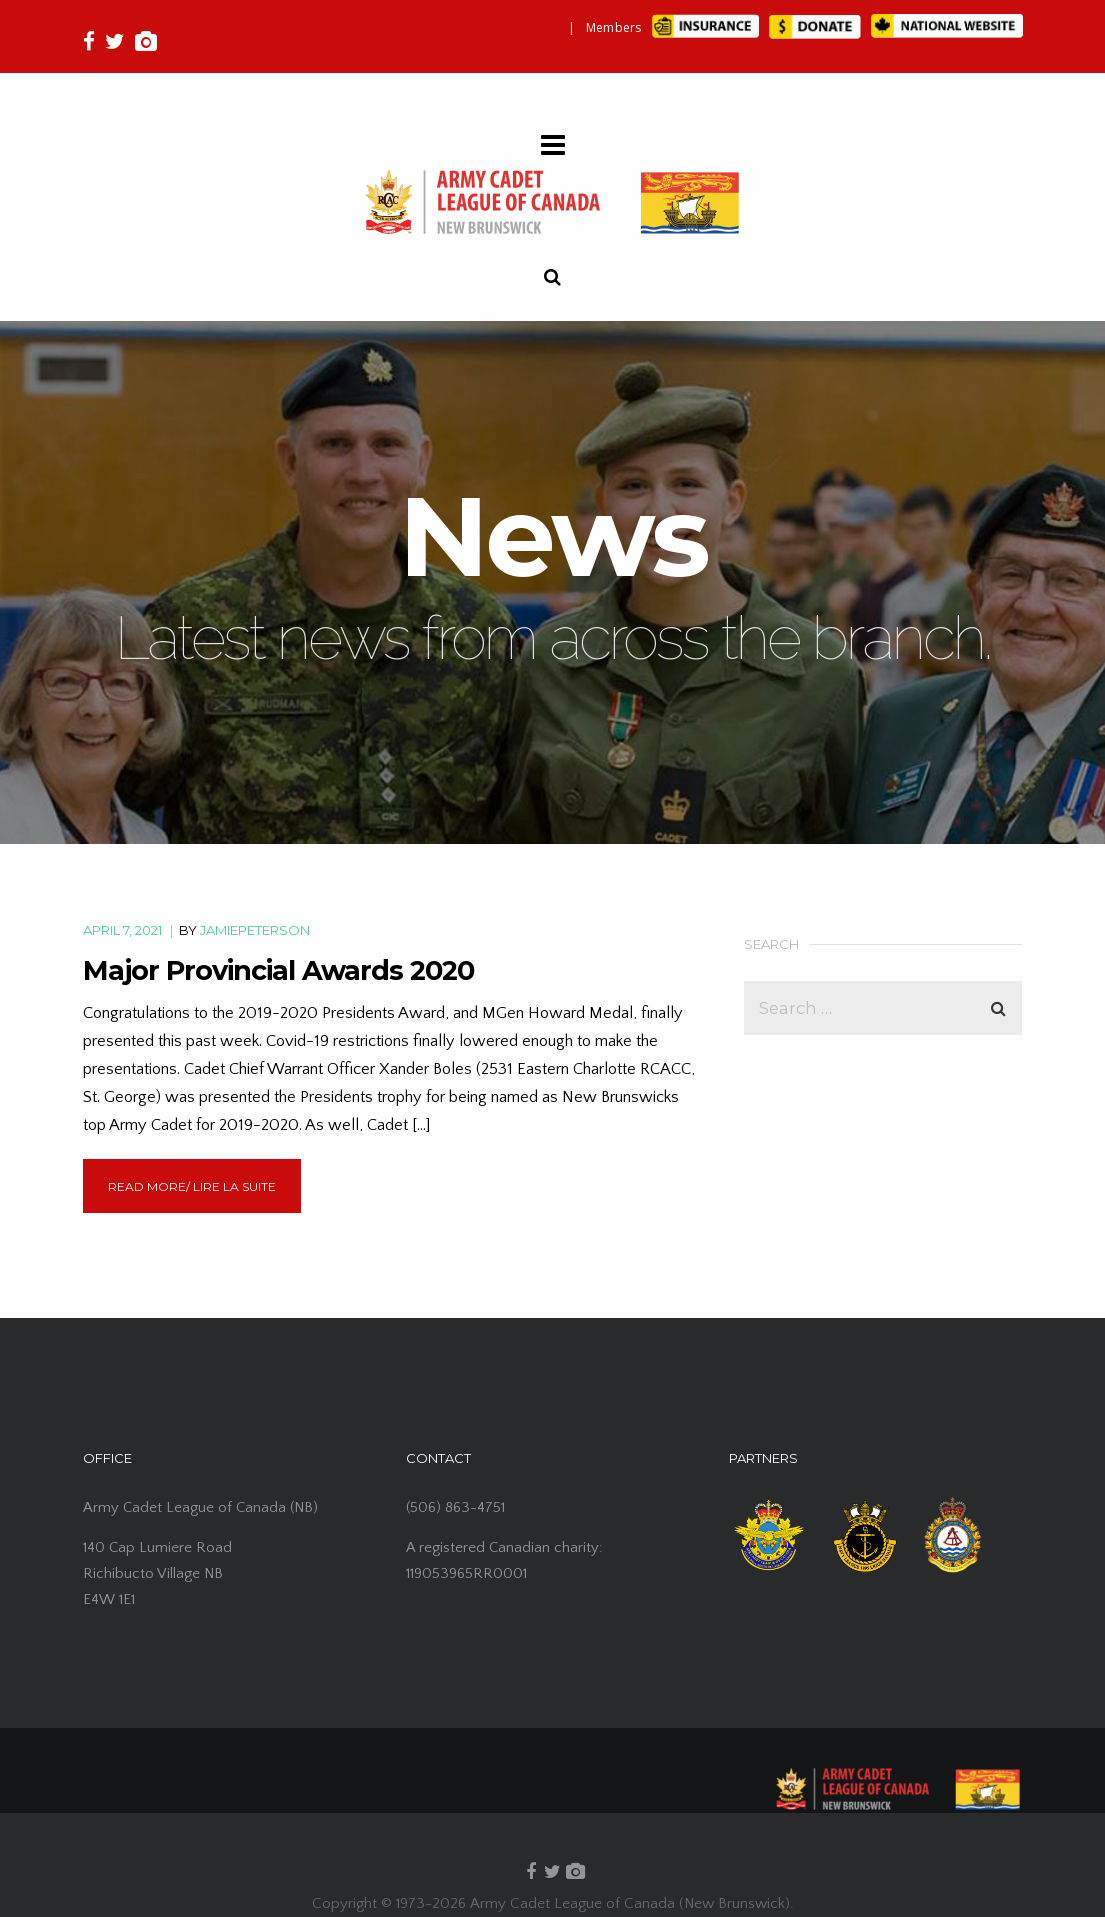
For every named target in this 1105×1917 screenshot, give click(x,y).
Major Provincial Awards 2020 (278, 970)
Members (614, 27)
